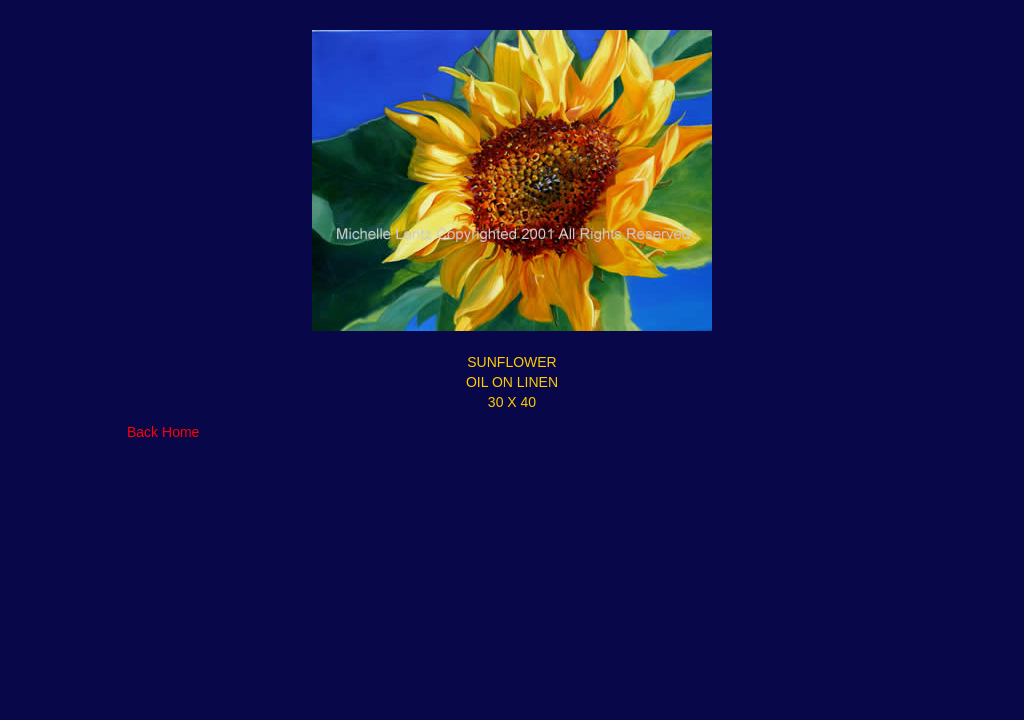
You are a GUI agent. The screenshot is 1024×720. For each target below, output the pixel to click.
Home (180, 432)
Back (142, 432)
